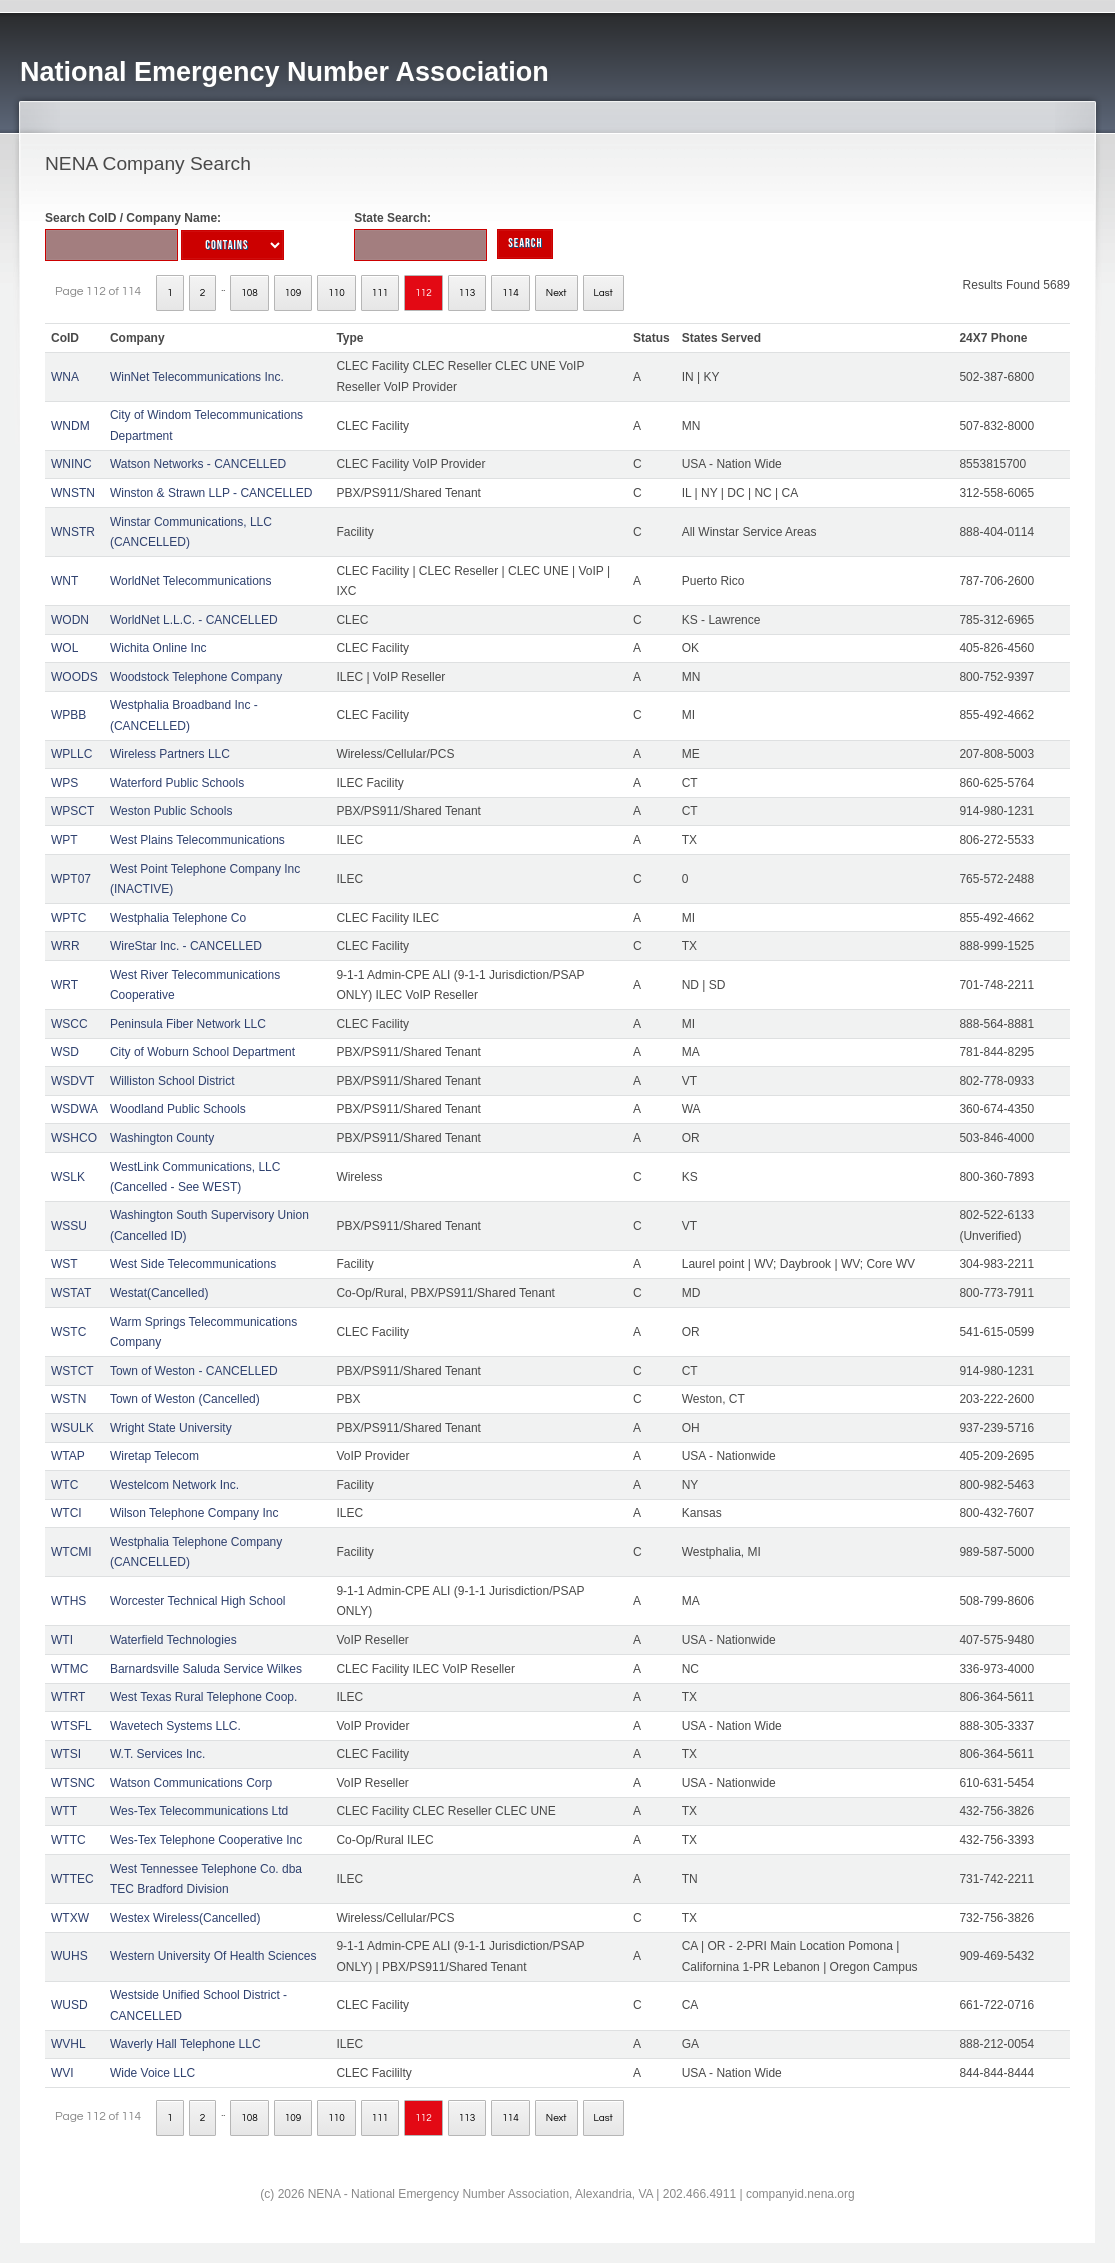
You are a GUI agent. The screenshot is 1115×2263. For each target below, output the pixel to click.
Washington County (162, 1138)
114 (510, 293)
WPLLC (71, 754)
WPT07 (71, 879)
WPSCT (72, 811)
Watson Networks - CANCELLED (198, 464)
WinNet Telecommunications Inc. (197, 377)
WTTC (68, 1840)
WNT (64, 581)
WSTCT (72, 1371)
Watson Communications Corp (191, 1783)
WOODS (74, 677)
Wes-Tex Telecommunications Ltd (199, 1811)
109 (293, 293)
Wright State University (171, 1428)
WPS (64, 783)
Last (603, 293)
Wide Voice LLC (152, 2073)
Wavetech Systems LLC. (175, 1726)
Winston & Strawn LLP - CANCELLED (211, 493)
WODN (70, 620)
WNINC (71, 464)
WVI (62, 2073)
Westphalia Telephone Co (178, 918)
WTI (62, 1640)
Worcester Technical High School (198, 1601)
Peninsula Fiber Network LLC (188, 1024)
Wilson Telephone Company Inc (194, 1513)
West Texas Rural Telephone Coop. (203, 1697)
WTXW (70, 1918)
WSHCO (74, 1138)
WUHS (69, 1956)
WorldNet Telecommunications (191, 581)
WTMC (69, 1669)
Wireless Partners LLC (170, 754)
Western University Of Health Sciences (213, 1956)
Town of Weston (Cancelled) (185, 1399)
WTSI (66, 1754)
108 (249, 293)
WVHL (68, 2044)
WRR (65, 946)
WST (64, 1264)
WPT (64, 840)
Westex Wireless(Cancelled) (185, 1918)
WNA (65, 377)
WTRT (68, 1697)
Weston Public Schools (171, 811)
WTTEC (72, 1879)
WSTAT (71, 1293)
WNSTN (73, 493)
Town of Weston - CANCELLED (194, 1371)
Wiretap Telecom (154, 1456)
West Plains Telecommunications (197, 840)
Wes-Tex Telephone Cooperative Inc (206, 1840)
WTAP (68, 1456)
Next (556, 293)
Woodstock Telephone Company (196, 677)
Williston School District (172, 1081)
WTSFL (71, 1726)
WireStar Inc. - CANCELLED (186, 946)
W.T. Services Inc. (157, 1754)
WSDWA (74, 1109)
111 (380, 293)
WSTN (68, 1399)
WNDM (70, 426)
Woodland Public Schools (178, 1109)
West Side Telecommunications (193, 1264)
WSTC (68, 1332)
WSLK (68, 1177)
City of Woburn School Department (202, 1052)
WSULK (72, 1428)
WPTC (68, 918)
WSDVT (72, 1081)
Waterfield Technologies (173, 1640)
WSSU (69, 1226)
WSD (65, 1052)
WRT (64, 985)
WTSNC (73, 1783)
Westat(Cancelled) (159, 1293)
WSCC (69, 1024)
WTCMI (71, 1552)
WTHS (68, 1601)
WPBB (68, 715)
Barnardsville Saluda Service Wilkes (206, 1669)
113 (467, 293)
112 (423, 293)
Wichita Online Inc (158, 648)
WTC (64, 1485)
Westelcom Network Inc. (174, 1485)
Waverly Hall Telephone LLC (185, 2044)
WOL (64, 648)
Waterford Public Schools (177, 783)
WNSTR (73, 532)
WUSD (69, 2005)
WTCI (66, 1513)
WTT (64, 1811)
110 (336, 293)
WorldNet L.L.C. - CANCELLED (194, 620)
